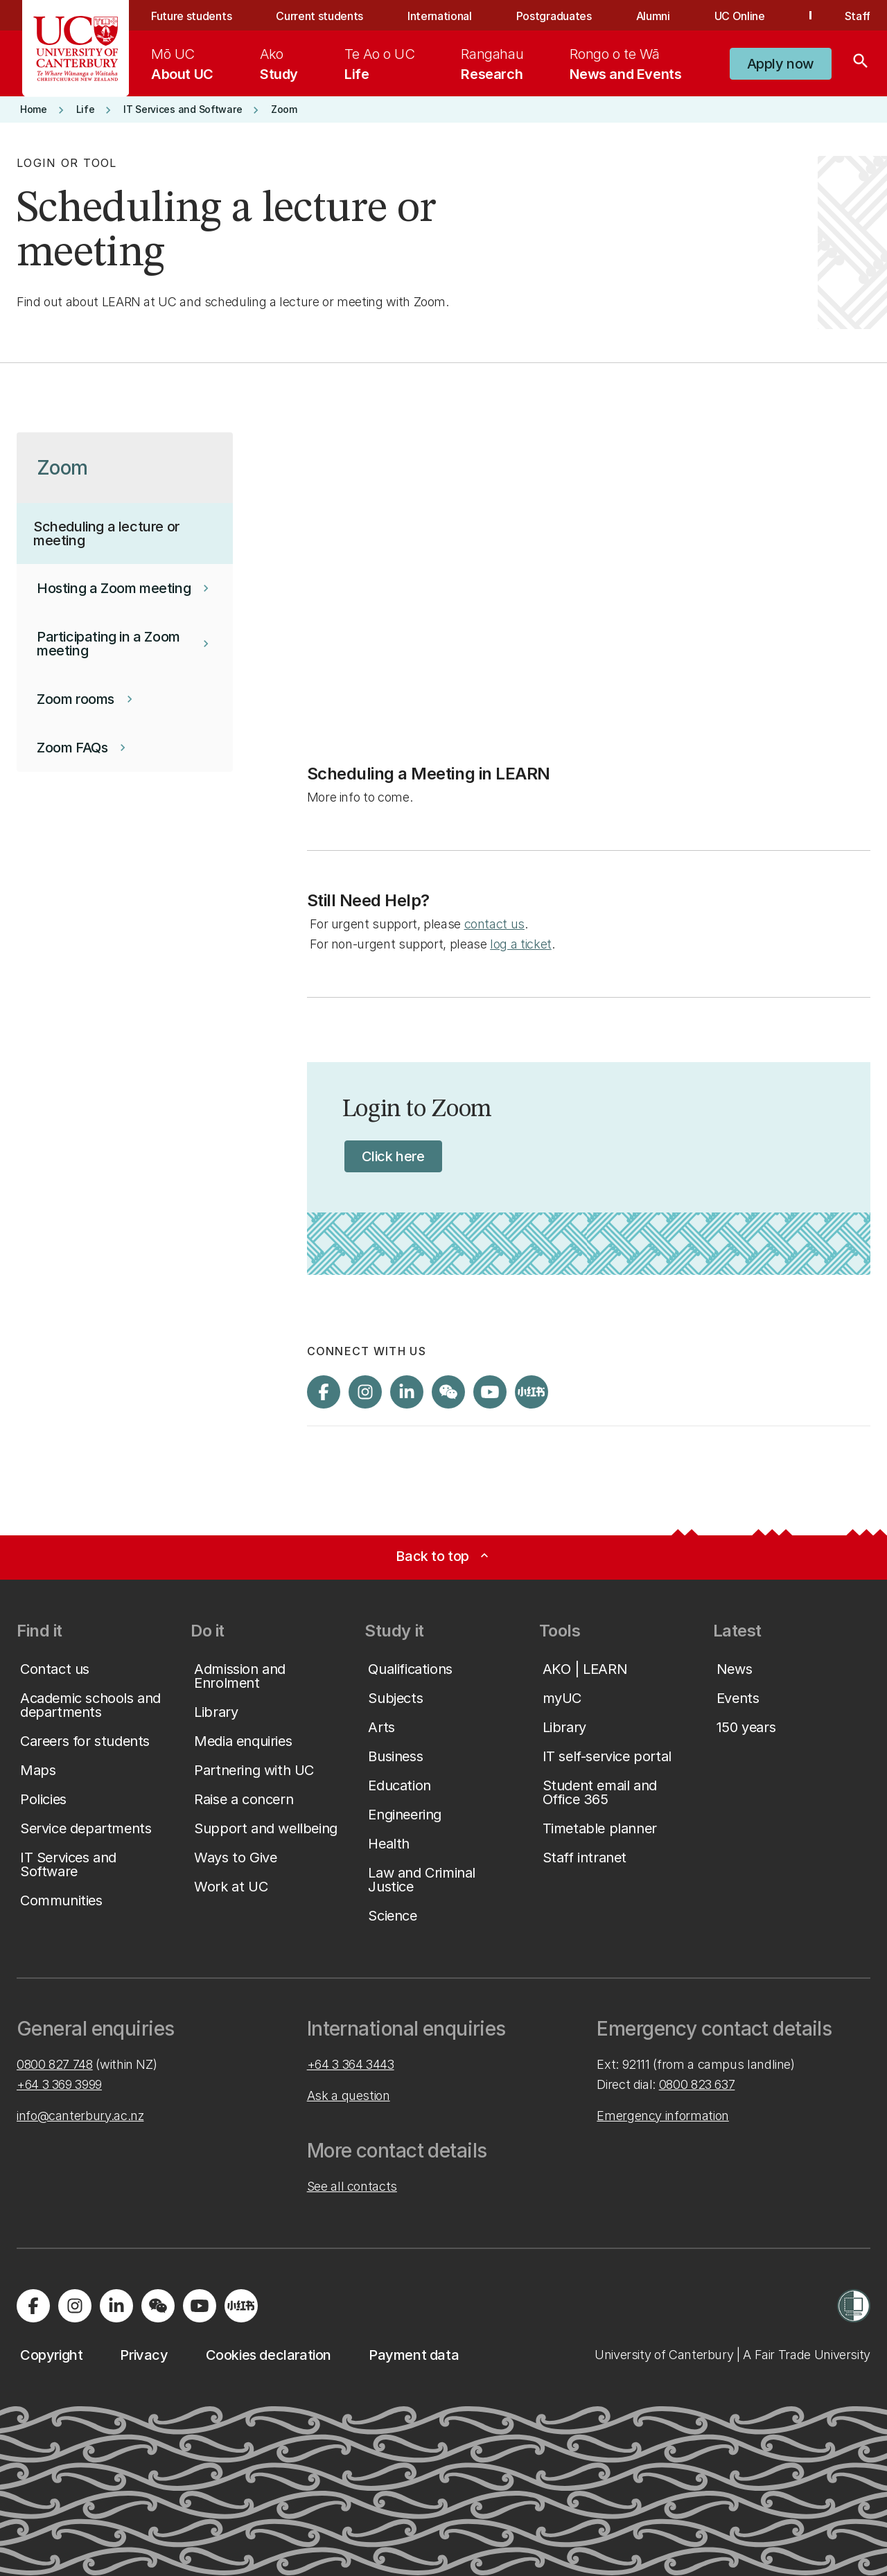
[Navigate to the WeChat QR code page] (448, 1392)
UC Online (739, 16)
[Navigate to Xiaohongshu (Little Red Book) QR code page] (531, 1392)
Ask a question (348, 2095)
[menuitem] (182, 63)
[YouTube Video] (588, 590)
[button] (781, 64)
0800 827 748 (55, 2064)
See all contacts (352, 2186)
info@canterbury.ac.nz (80, 2115)
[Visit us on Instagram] (365, 1392)
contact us (494, 924)
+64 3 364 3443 (350, 2064)
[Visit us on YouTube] (490, 1392)
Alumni (653, 16)
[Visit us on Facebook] (323, 1392)
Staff (857, 16)
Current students (319, 16)
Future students (191, 16)
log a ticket (521, 944)
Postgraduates (554, 16)
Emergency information (662, 2115)
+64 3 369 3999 (59, 2084)
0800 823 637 (697, 2084)
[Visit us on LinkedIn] (406, 1392)
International (439, 16)
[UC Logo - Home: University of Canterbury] (76, 48)
